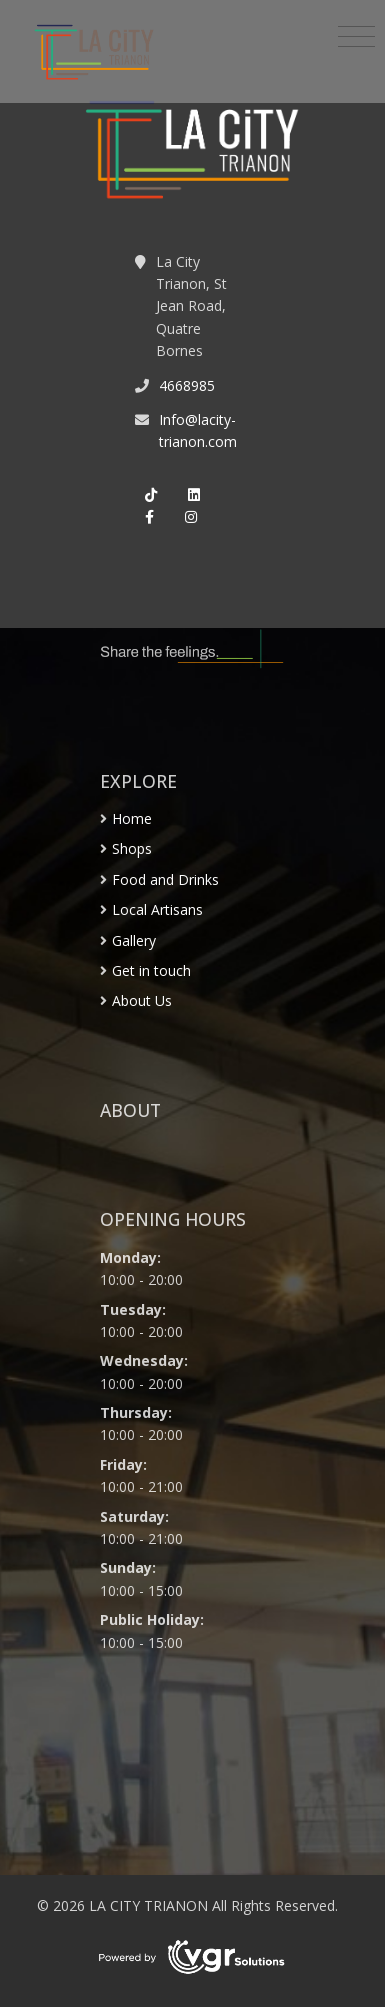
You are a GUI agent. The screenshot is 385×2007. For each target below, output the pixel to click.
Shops (132, 848)
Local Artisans (157, 909)
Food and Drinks (165, 879)
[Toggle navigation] (356, 37)
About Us (142, 1000)
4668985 (187, 385)
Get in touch (151, 970)
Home (132, 818)
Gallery (134, 940)
